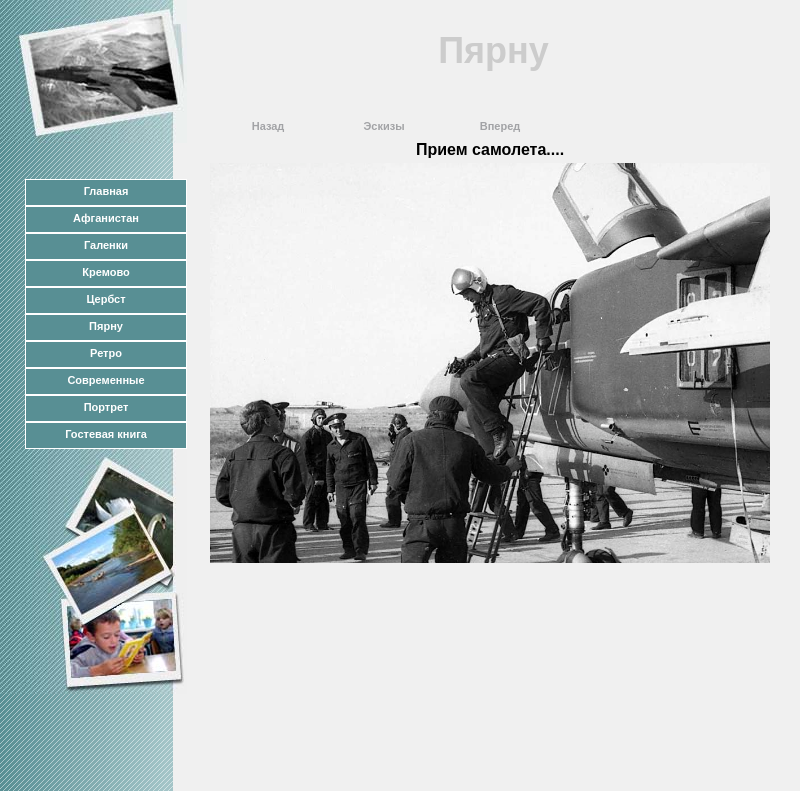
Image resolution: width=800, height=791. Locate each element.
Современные (105, 380)
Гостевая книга (106, 434)
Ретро (106, 353)
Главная (106, 191)
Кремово (105, 272)
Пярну (106, 326)
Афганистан (106, 218)
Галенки (106, 245)
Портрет (106, 407)
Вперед (500, 126)
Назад (268, 126)
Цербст (105, 299)
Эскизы (383, 126)
